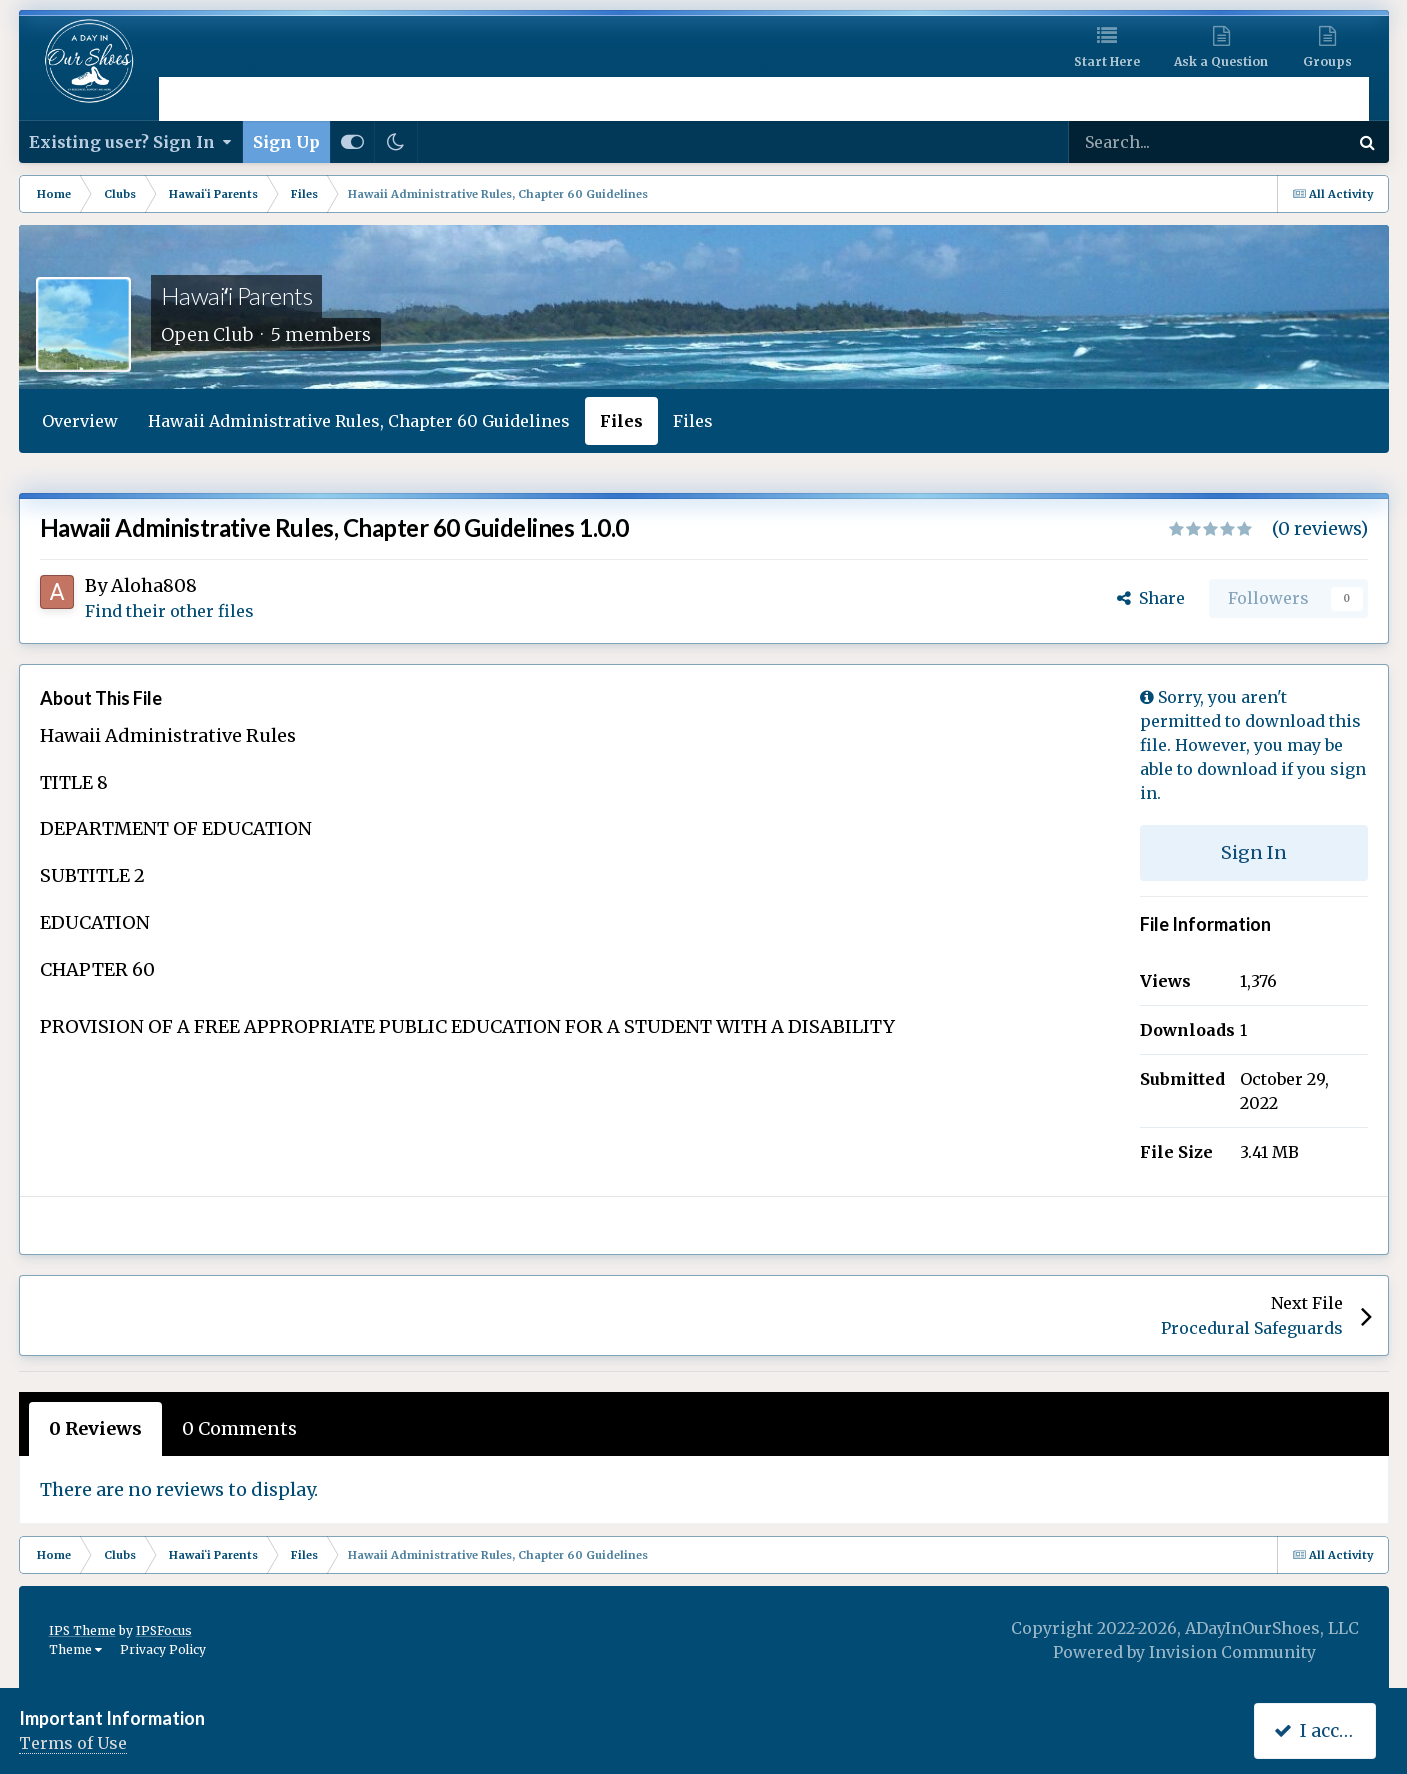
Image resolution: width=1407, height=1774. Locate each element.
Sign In (1254, 852)
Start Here (1107, 61)
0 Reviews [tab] (95, 1428)
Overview (80, 421)
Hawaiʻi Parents (237, 295)
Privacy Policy (163, 1649)
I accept (1319, 1730)
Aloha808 (154, 585)
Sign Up (286, 142)
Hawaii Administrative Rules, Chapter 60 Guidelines (359, 421)
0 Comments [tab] (239, 1428)
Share (1151, 598)
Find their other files (169, 611)
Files (621, 421)
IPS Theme (82, 1630)
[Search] (1162, 142)
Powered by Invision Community (1184, 1652)
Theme (75, 1649)
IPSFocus (164, 1630)
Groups (1327, 61)
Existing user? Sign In (130, 142)
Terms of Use (73, 1743)
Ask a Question (1221, 61)
